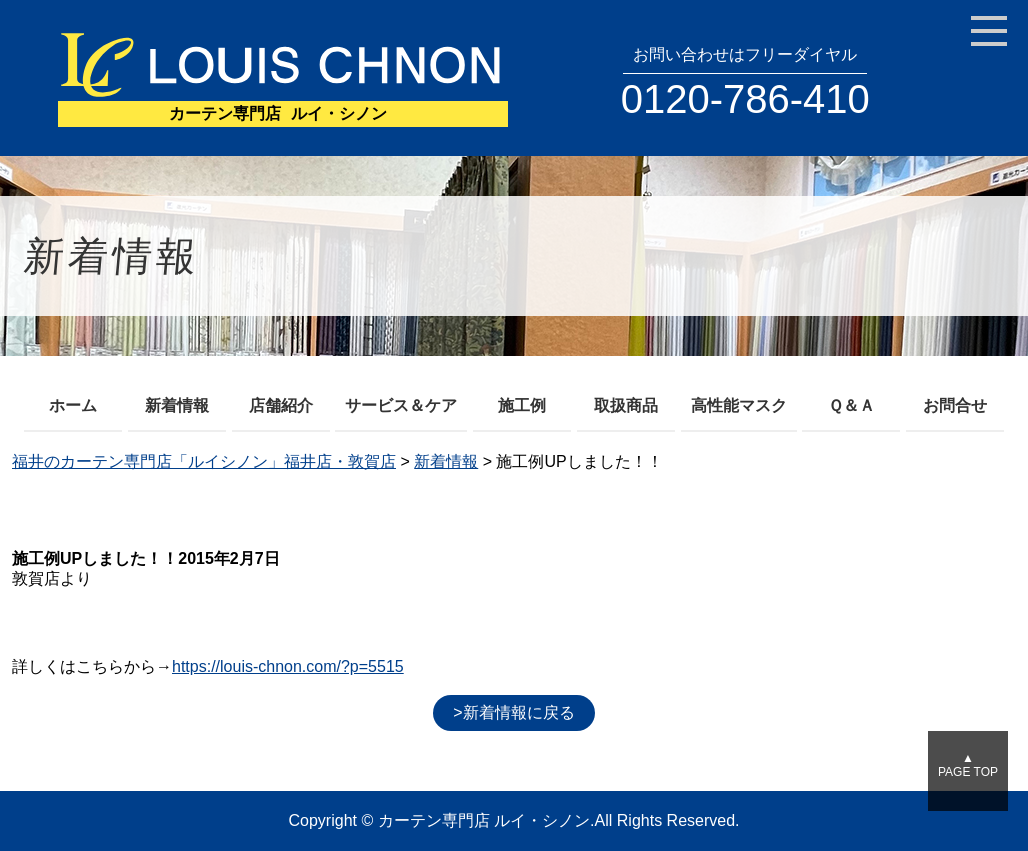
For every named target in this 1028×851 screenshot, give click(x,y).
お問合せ (955, 405)
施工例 (522, 405)
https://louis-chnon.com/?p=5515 (288, 666)
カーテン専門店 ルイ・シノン (484, 820)
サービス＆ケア (401, 405)
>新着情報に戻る (513, 712)
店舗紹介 (281, 405)
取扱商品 (626, 405)
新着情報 (177, 405)
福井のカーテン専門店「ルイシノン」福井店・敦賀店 (204, 461)
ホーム (73, 405)
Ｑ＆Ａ (851, 405)
